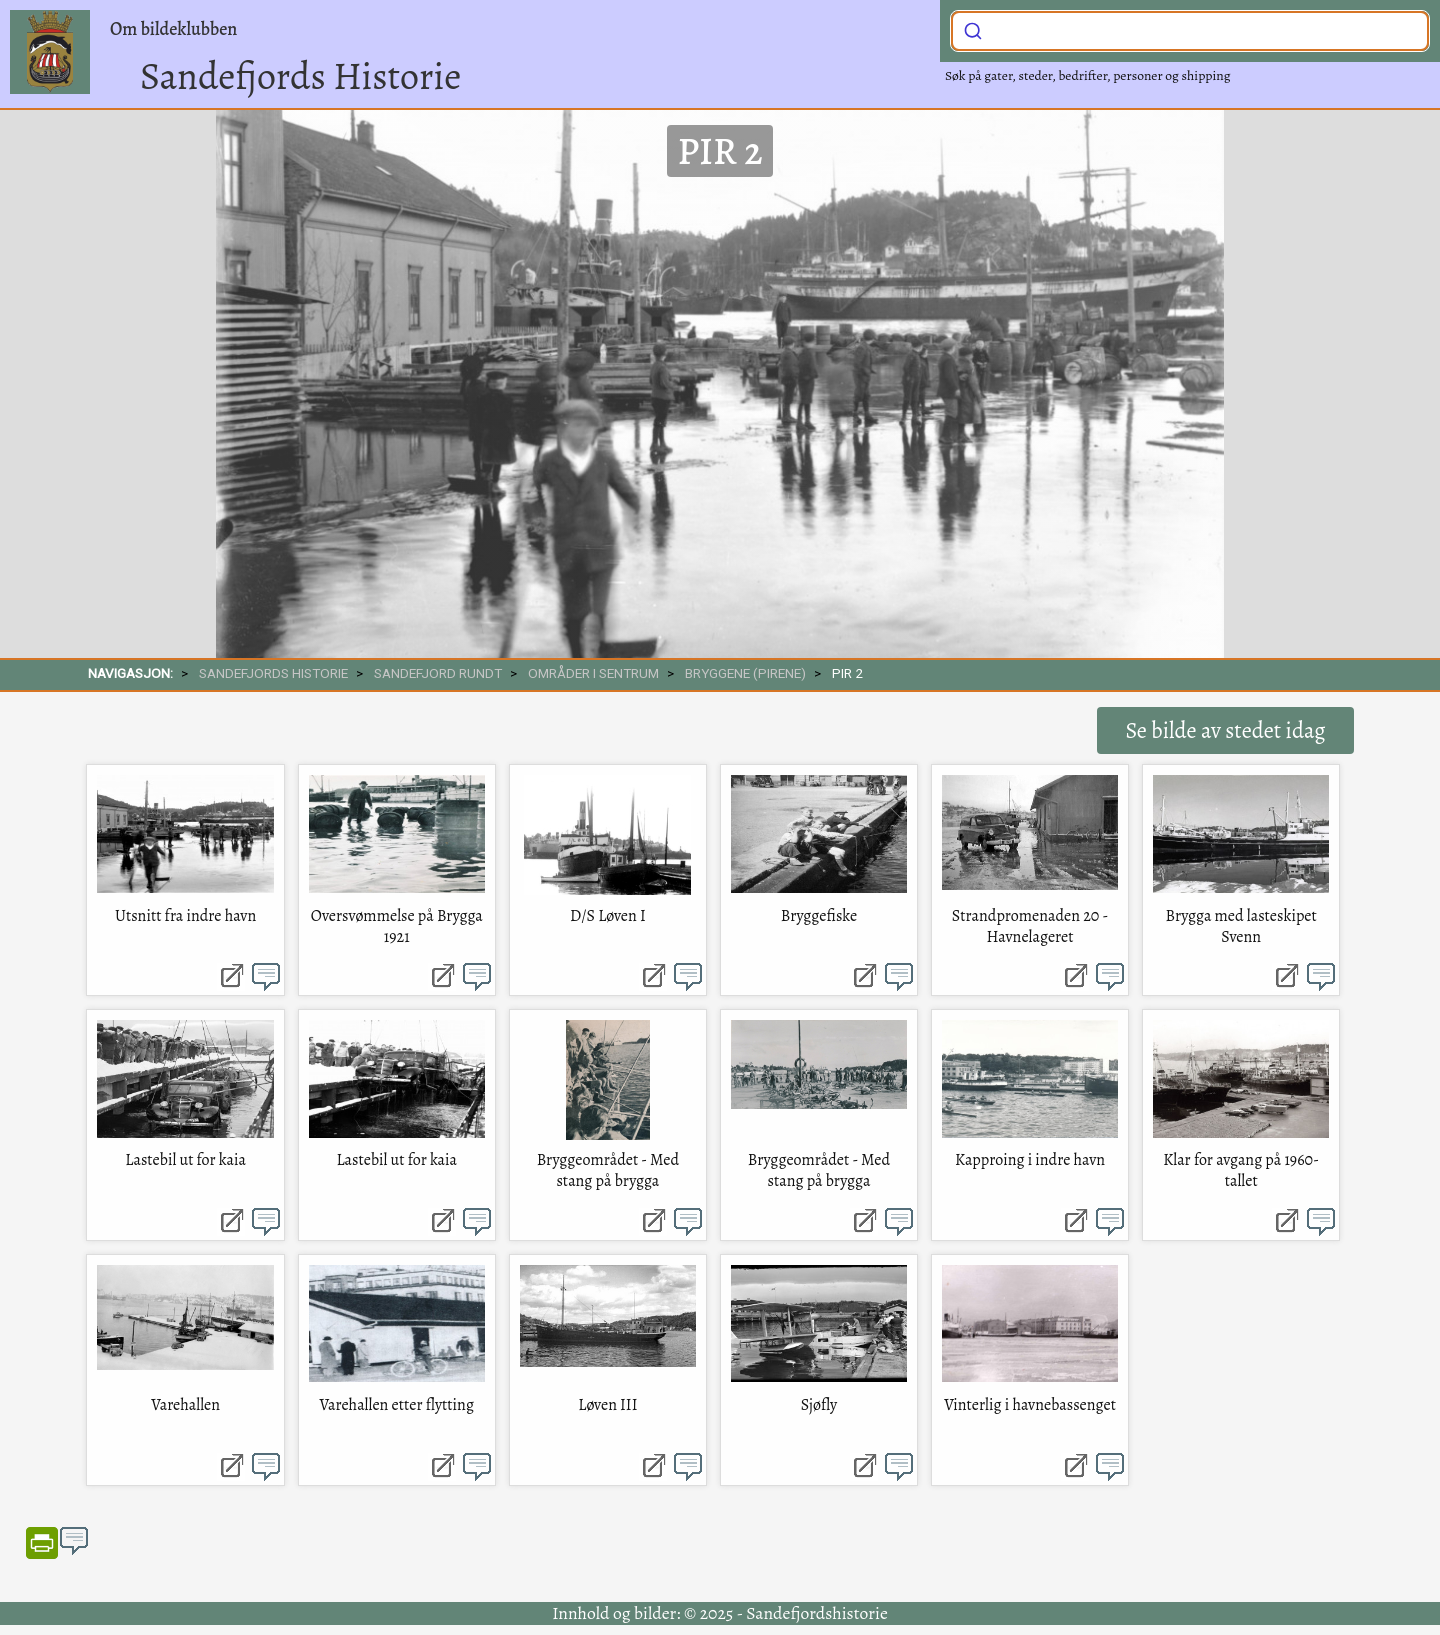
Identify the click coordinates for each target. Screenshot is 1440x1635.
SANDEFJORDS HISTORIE (273, 673)
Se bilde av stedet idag (1225, 730)
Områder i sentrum (593, 673)
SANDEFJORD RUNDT (438, 673)
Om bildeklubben (173, 29)
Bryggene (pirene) (745, 673)
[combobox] (1190, 31)
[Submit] (973, 29)
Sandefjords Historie (300, 76)
